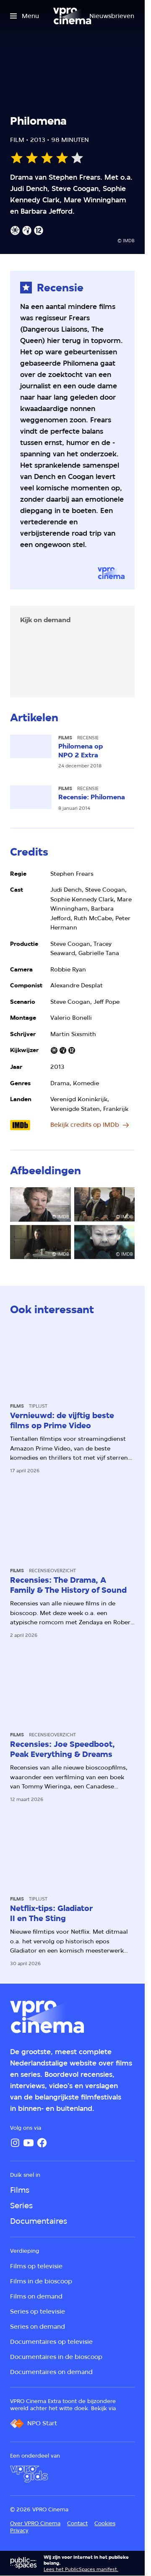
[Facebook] (42, 2143)
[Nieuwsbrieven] (112, 16)
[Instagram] (15, 2143)
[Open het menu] (24, 16)
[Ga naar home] (72, 16)
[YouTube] (28, 2143)
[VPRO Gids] (29, 2474)
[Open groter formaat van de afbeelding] (40, 1204)
